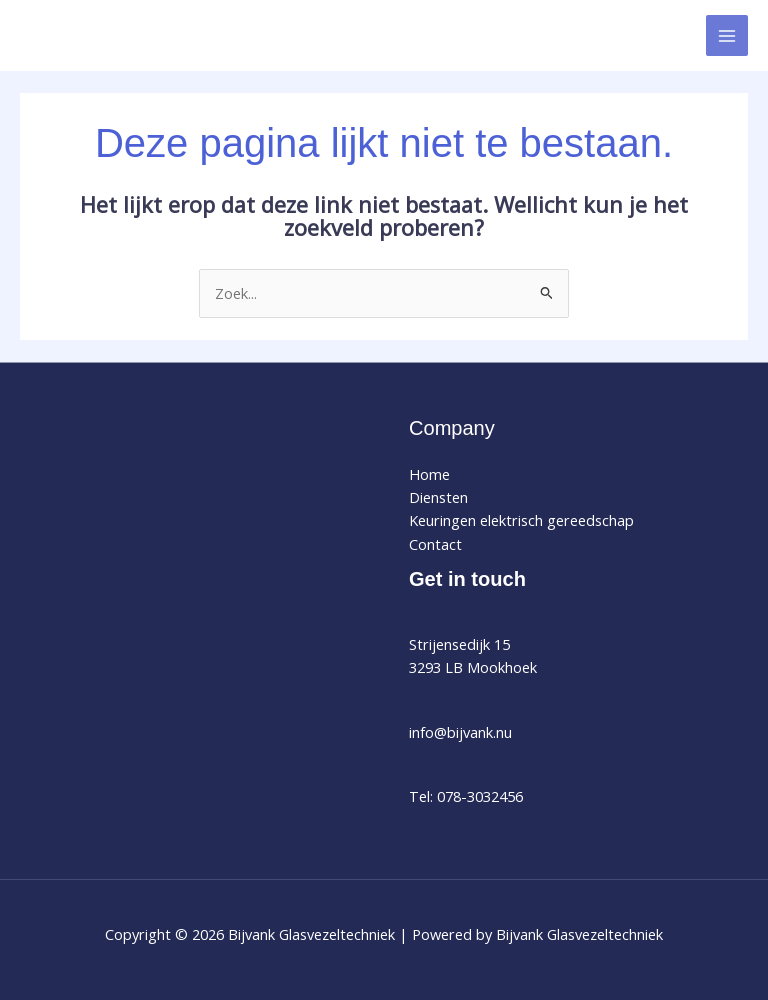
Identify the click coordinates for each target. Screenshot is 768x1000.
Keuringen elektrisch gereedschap (521, 520)
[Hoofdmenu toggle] (727, 36)
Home (429, 474)
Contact (435, 544)
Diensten (438, 497)
